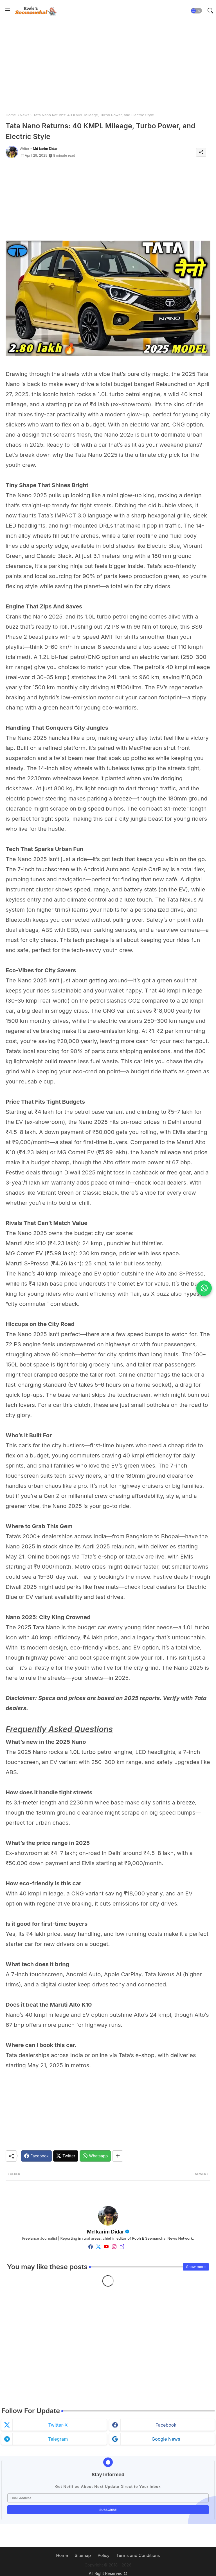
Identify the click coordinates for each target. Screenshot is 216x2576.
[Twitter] (65, 2156)
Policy (103, 2555)
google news (166, 2439)
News (25, 115)
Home (11, 115)
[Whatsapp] (95, 2156)
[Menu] (7, 10)
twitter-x (58, 2425)
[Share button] (117, 2156)
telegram (58, 2439)
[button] (196, 10)
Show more (196, 2266)
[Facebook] (36, 2156)
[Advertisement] (108, 66)
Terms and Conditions (138, 2555)
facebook (166, 2425)
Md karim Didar (105, 2232)
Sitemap (83, 2555)
